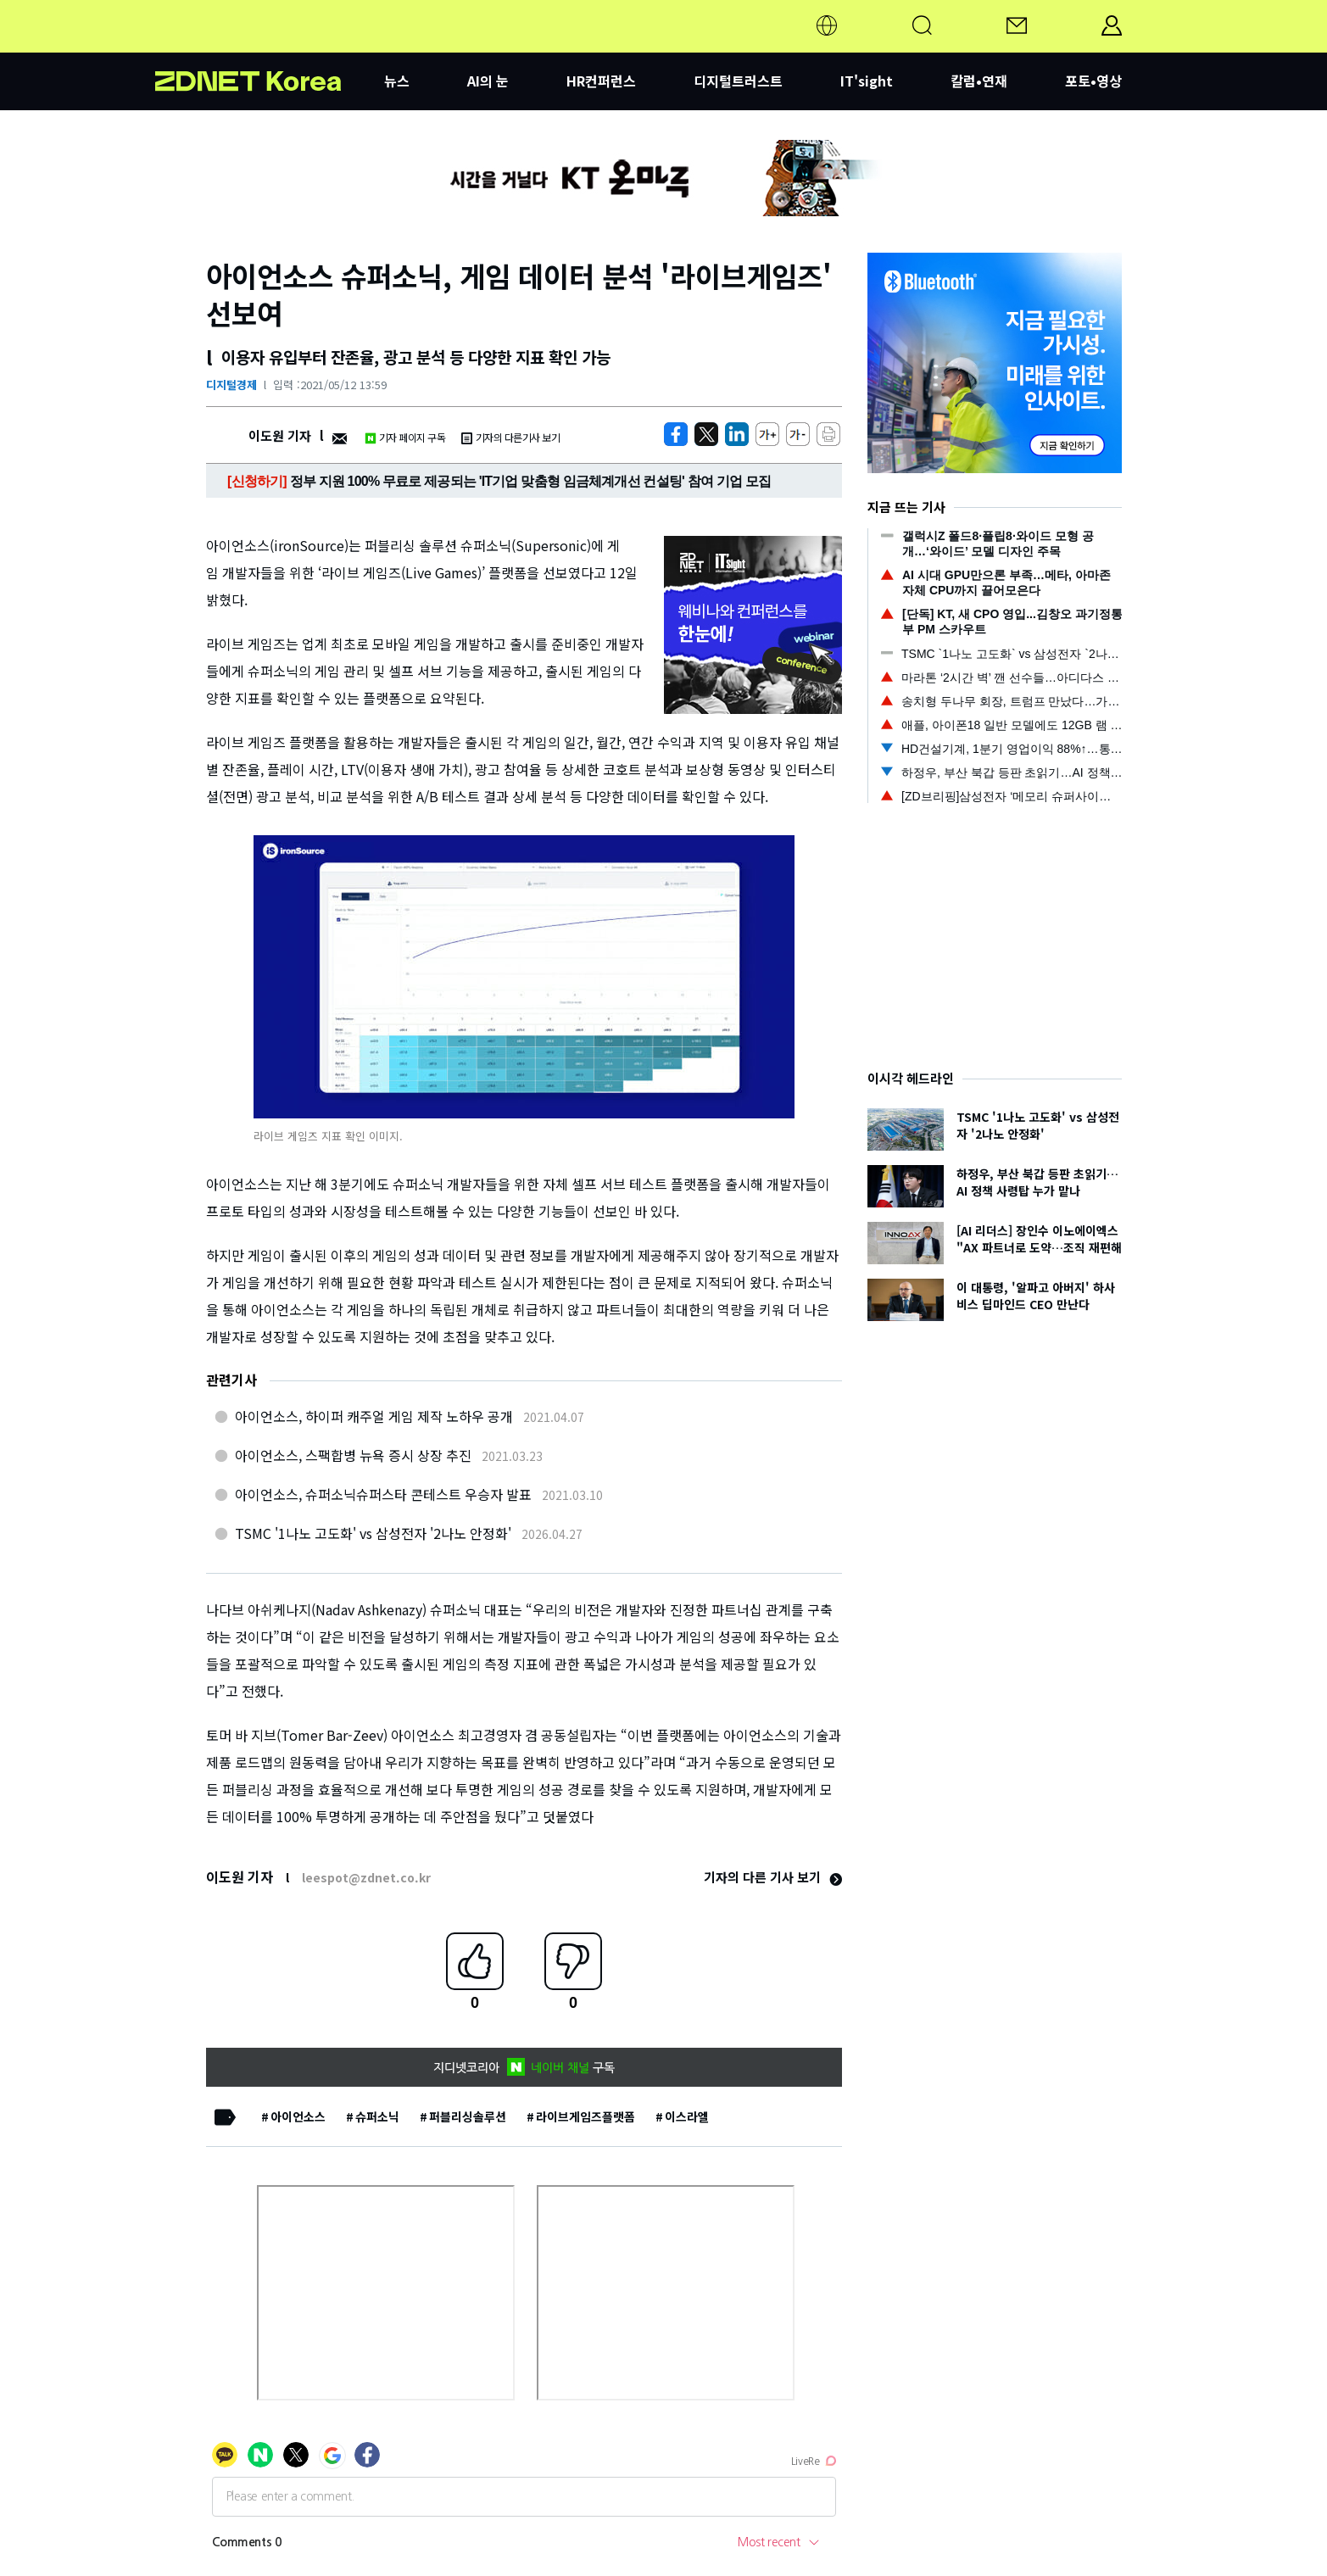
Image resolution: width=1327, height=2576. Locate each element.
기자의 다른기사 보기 (510, 437)
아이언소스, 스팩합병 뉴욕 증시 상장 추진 (353, 1455)
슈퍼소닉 (377, 2116)
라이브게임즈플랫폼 (585, 2116)
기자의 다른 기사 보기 (773, 1877)
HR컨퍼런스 (601, 80)
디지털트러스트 (738, 80)
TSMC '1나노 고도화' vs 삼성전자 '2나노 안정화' (373, 1533)
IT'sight (866, 80)
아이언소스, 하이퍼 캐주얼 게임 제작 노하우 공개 (374, 1416)
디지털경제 (231, 384)
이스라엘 (687, 2116)
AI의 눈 (488, 80)
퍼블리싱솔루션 (467, 2116)
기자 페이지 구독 (405, 437)
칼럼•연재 (979, 80)
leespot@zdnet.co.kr (366, 1877)
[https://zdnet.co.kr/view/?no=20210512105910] (676, 434)
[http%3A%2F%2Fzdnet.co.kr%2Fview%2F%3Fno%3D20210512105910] (737, 434)
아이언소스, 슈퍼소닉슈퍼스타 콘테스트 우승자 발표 (383, 1494)
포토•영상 (1093, 80)
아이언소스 (298, 2116)
